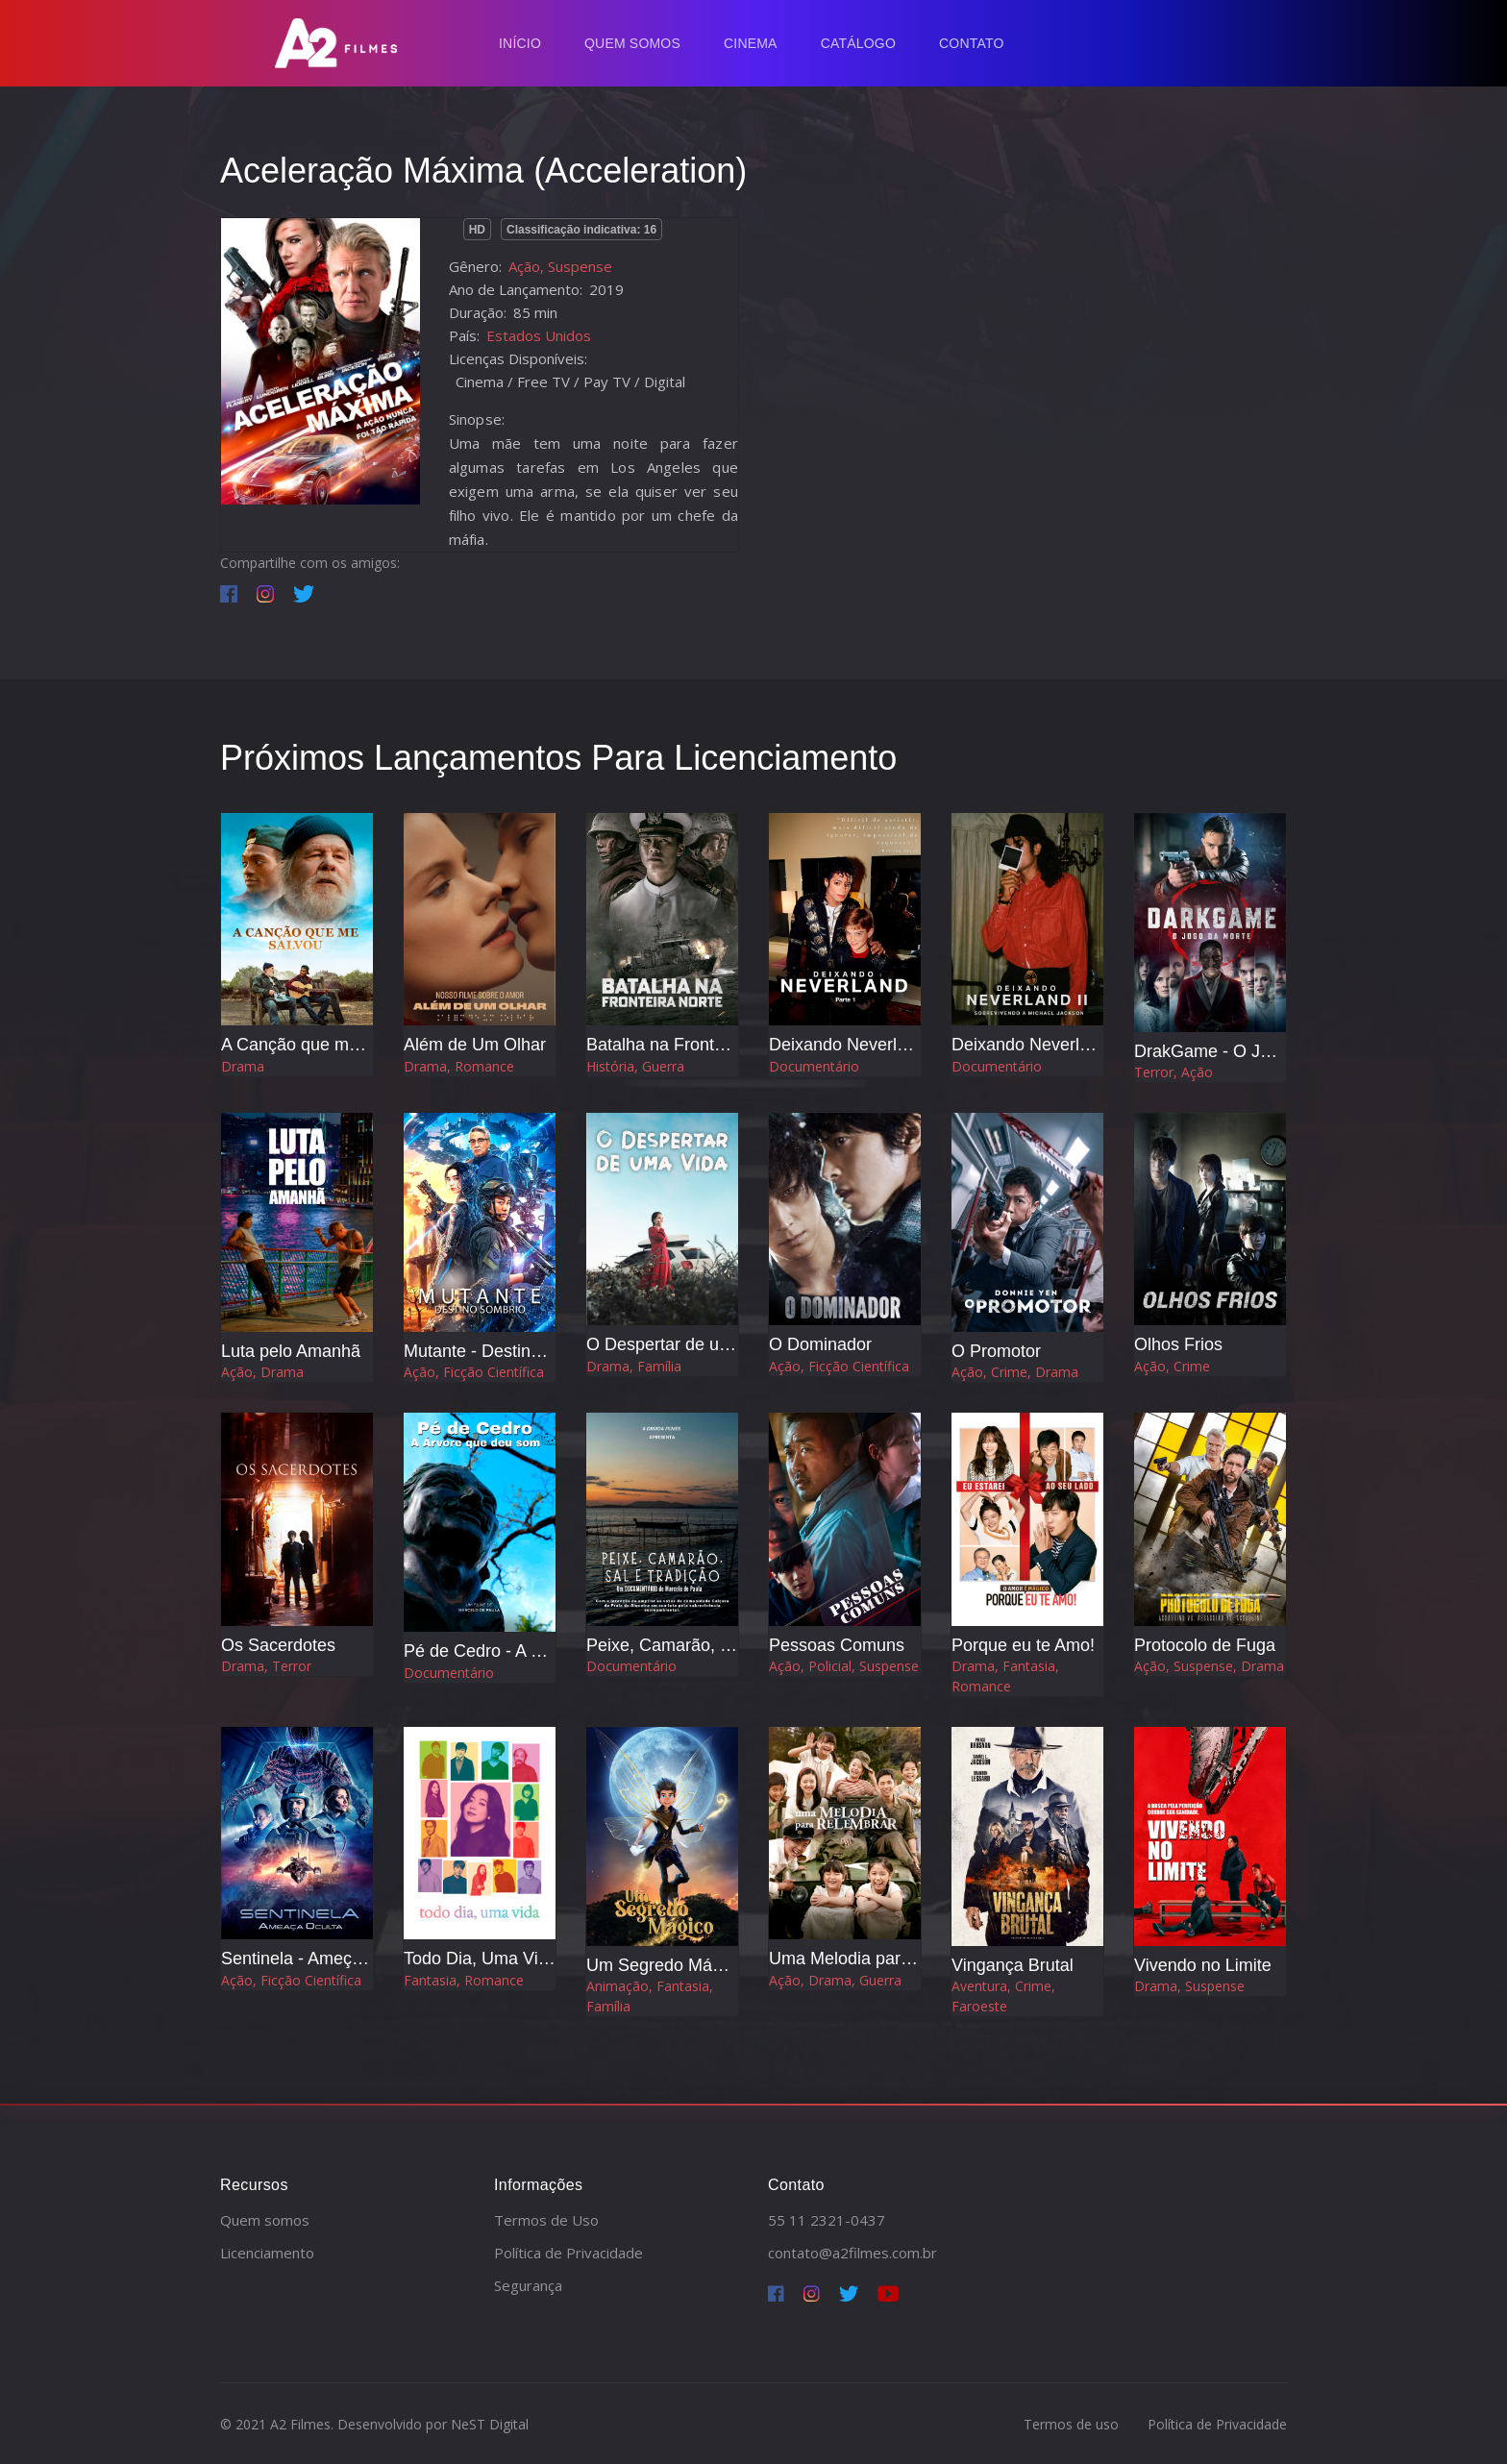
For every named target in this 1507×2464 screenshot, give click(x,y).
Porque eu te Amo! (1023, 1645)
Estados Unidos (538, 335)
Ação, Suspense (560, 266)
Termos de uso (1071, 2424)
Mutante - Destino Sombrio (506, 1351)
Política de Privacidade (568, 2252)
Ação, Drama (262, 1372)
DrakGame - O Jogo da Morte (1248, 1051)
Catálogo (858, 43)
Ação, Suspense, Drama (1209, 1666)
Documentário (814, 1066)
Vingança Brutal (1012, 1965)
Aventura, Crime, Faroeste (1003, 1996)
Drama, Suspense (1189, 1986)
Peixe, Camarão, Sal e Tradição (708, 1645)
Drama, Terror (266, 1666)
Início (520, 43)
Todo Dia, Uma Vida (480, 1958)
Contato (971, 43)
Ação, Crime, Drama (1014, 1372)
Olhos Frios (1178, 1344)
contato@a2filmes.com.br (852, 2252)
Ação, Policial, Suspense (844, 1666)
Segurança (528, 2285)
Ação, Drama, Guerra (835, 1980)
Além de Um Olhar (475, 1044)
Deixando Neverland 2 (1037, 1044)
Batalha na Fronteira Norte (688, 1044)
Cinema (751, 43)
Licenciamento (267, 2252)
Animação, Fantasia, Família (649, 1996)
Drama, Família (633, 1366)
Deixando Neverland (847, 1044)
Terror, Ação (1173, 1072)
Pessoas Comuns (836, 1645)
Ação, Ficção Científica (474, 1372)
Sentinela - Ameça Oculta (318, 1958)
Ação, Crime (1172, 1366)
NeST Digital (490, 2424)
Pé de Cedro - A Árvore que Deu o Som (555, 1651)
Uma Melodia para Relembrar (882, 1958)
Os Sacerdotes (278, 1645)
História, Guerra (635, 1066)
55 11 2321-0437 (826, 2220)
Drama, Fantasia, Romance (1005, 1676)
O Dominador (820, 1344)
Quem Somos (632, 43)
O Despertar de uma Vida (684, 1344)
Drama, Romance (459, 1066)
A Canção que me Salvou (318, 1044)
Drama (242, 1066)
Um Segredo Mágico (665, 1965)
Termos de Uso (546, 2220)
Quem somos (264, 2220)
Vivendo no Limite (1203, 1965)
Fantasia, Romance (464, 1980)
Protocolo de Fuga (1204, 1645)
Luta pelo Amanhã (290, 1351)
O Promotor (996, 1351)
